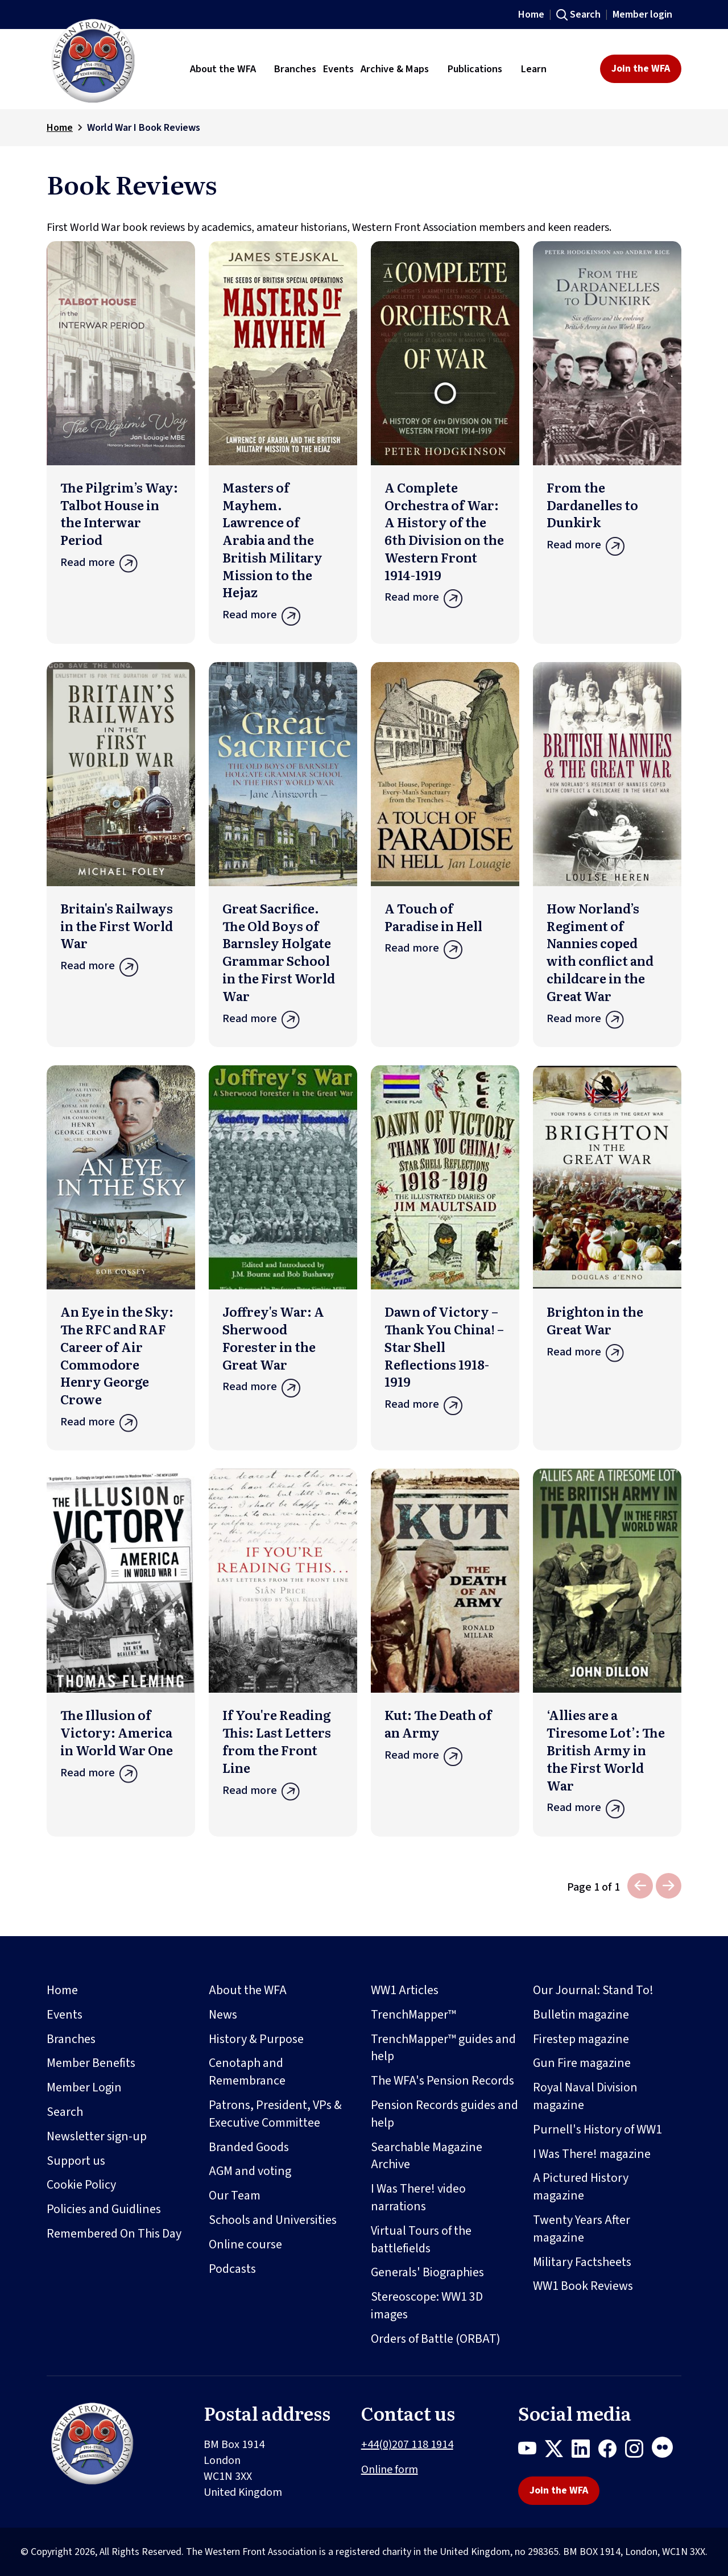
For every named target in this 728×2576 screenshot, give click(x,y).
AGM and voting (250, 2171)
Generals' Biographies (427, 2272)
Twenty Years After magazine (581, 2229)
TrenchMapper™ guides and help (443, 2048)
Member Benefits (91, 2063)
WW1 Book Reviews (583, 2286)
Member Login (84, 2087)
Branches (71, 2039)
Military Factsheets (582, 2262)
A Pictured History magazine (580, 2187)
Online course (245, 2244)
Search (585, 14)
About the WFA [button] (223, 68)
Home (531, 14)
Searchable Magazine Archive (426, 2156)
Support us (76, 2161)
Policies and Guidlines (104, 2209)
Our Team (234, 2195)
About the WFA (248, 1990)
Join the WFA (640, 68)
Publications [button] (475, 68)
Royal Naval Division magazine (585, 2096)
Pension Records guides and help (444, 2114)
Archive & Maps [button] (395, 68)
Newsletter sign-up (97, 2136)
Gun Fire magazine (582, 2063)
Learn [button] (534, 68)
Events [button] (338, 68)
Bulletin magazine (581, 2015)
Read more (120, 566)
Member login (642, 14)
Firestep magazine (581, 2039)
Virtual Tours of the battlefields (421, 2239)
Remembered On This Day (114, 2233)
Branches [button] (295, 68)
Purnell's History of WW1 (597, 2129)
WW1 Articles (405, 1990)
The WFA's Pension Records (442, 2080)
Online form (389, 2470)
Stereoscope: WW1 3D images (427, 2305)
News (223, 2015)
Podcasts (232, 2269)
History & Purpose (256, 2039)
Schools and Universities (273, 2220)
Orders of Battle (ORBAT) (435, 2339)
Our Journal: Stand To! (593, 1990)
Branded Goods (249, 2147)
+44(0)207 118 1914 (407, 2445)
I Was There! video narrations (418, 2197)
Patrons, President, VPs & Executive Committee (275, 2114)
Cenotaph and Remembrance (247, 2072)
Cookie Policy (81, 2185)
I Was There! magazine (592, 2154)
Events (64, 2015)
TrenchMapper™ (413, 2015)
